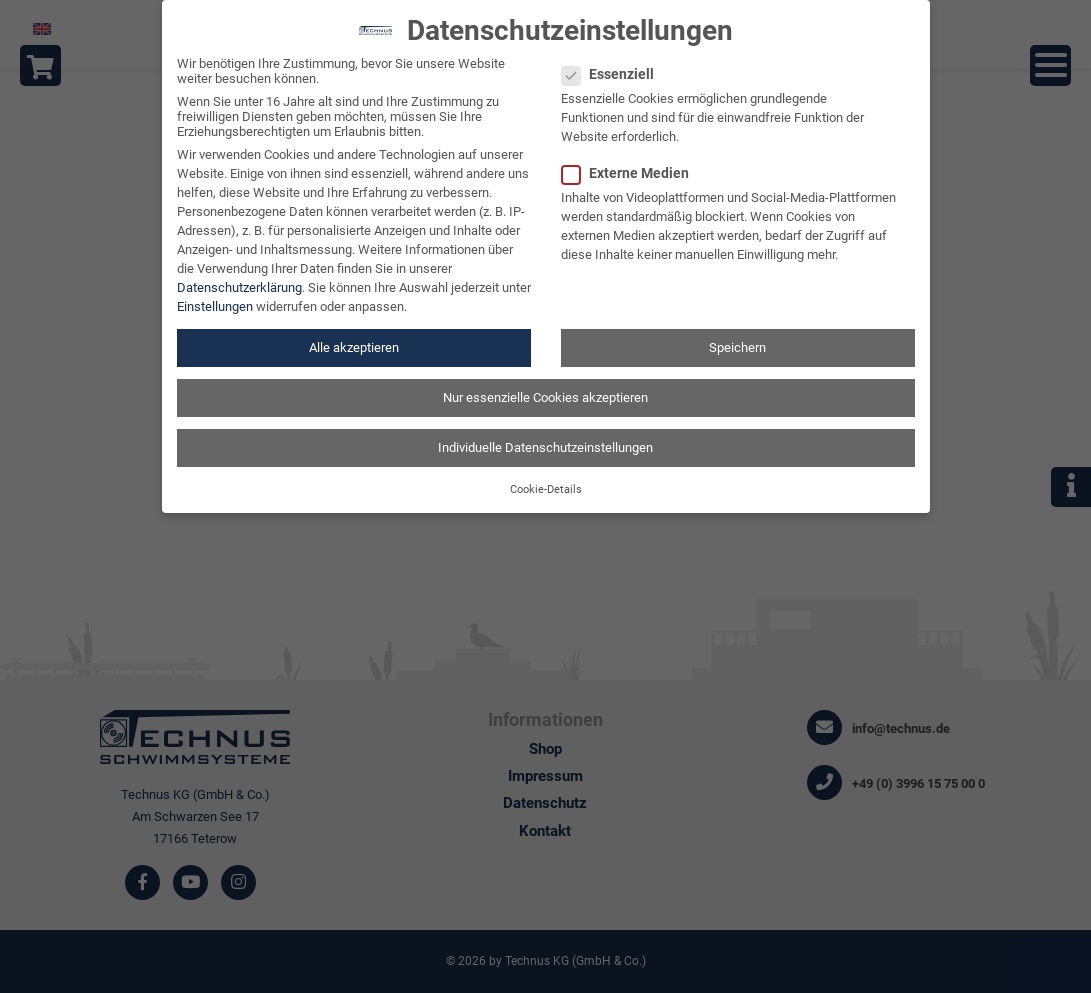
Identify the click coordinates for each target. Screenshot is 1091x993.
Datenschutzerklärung (239, 274)
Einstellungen (215, 293)
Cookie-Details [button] (546, 477)
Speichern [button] (737, 334)
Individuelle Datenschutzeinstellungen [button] (545, 434)
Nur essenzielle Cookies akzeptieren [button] (545, 384)
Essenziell (614, 62)
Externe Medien (631, 161)
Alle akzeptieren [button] (354, 334)
